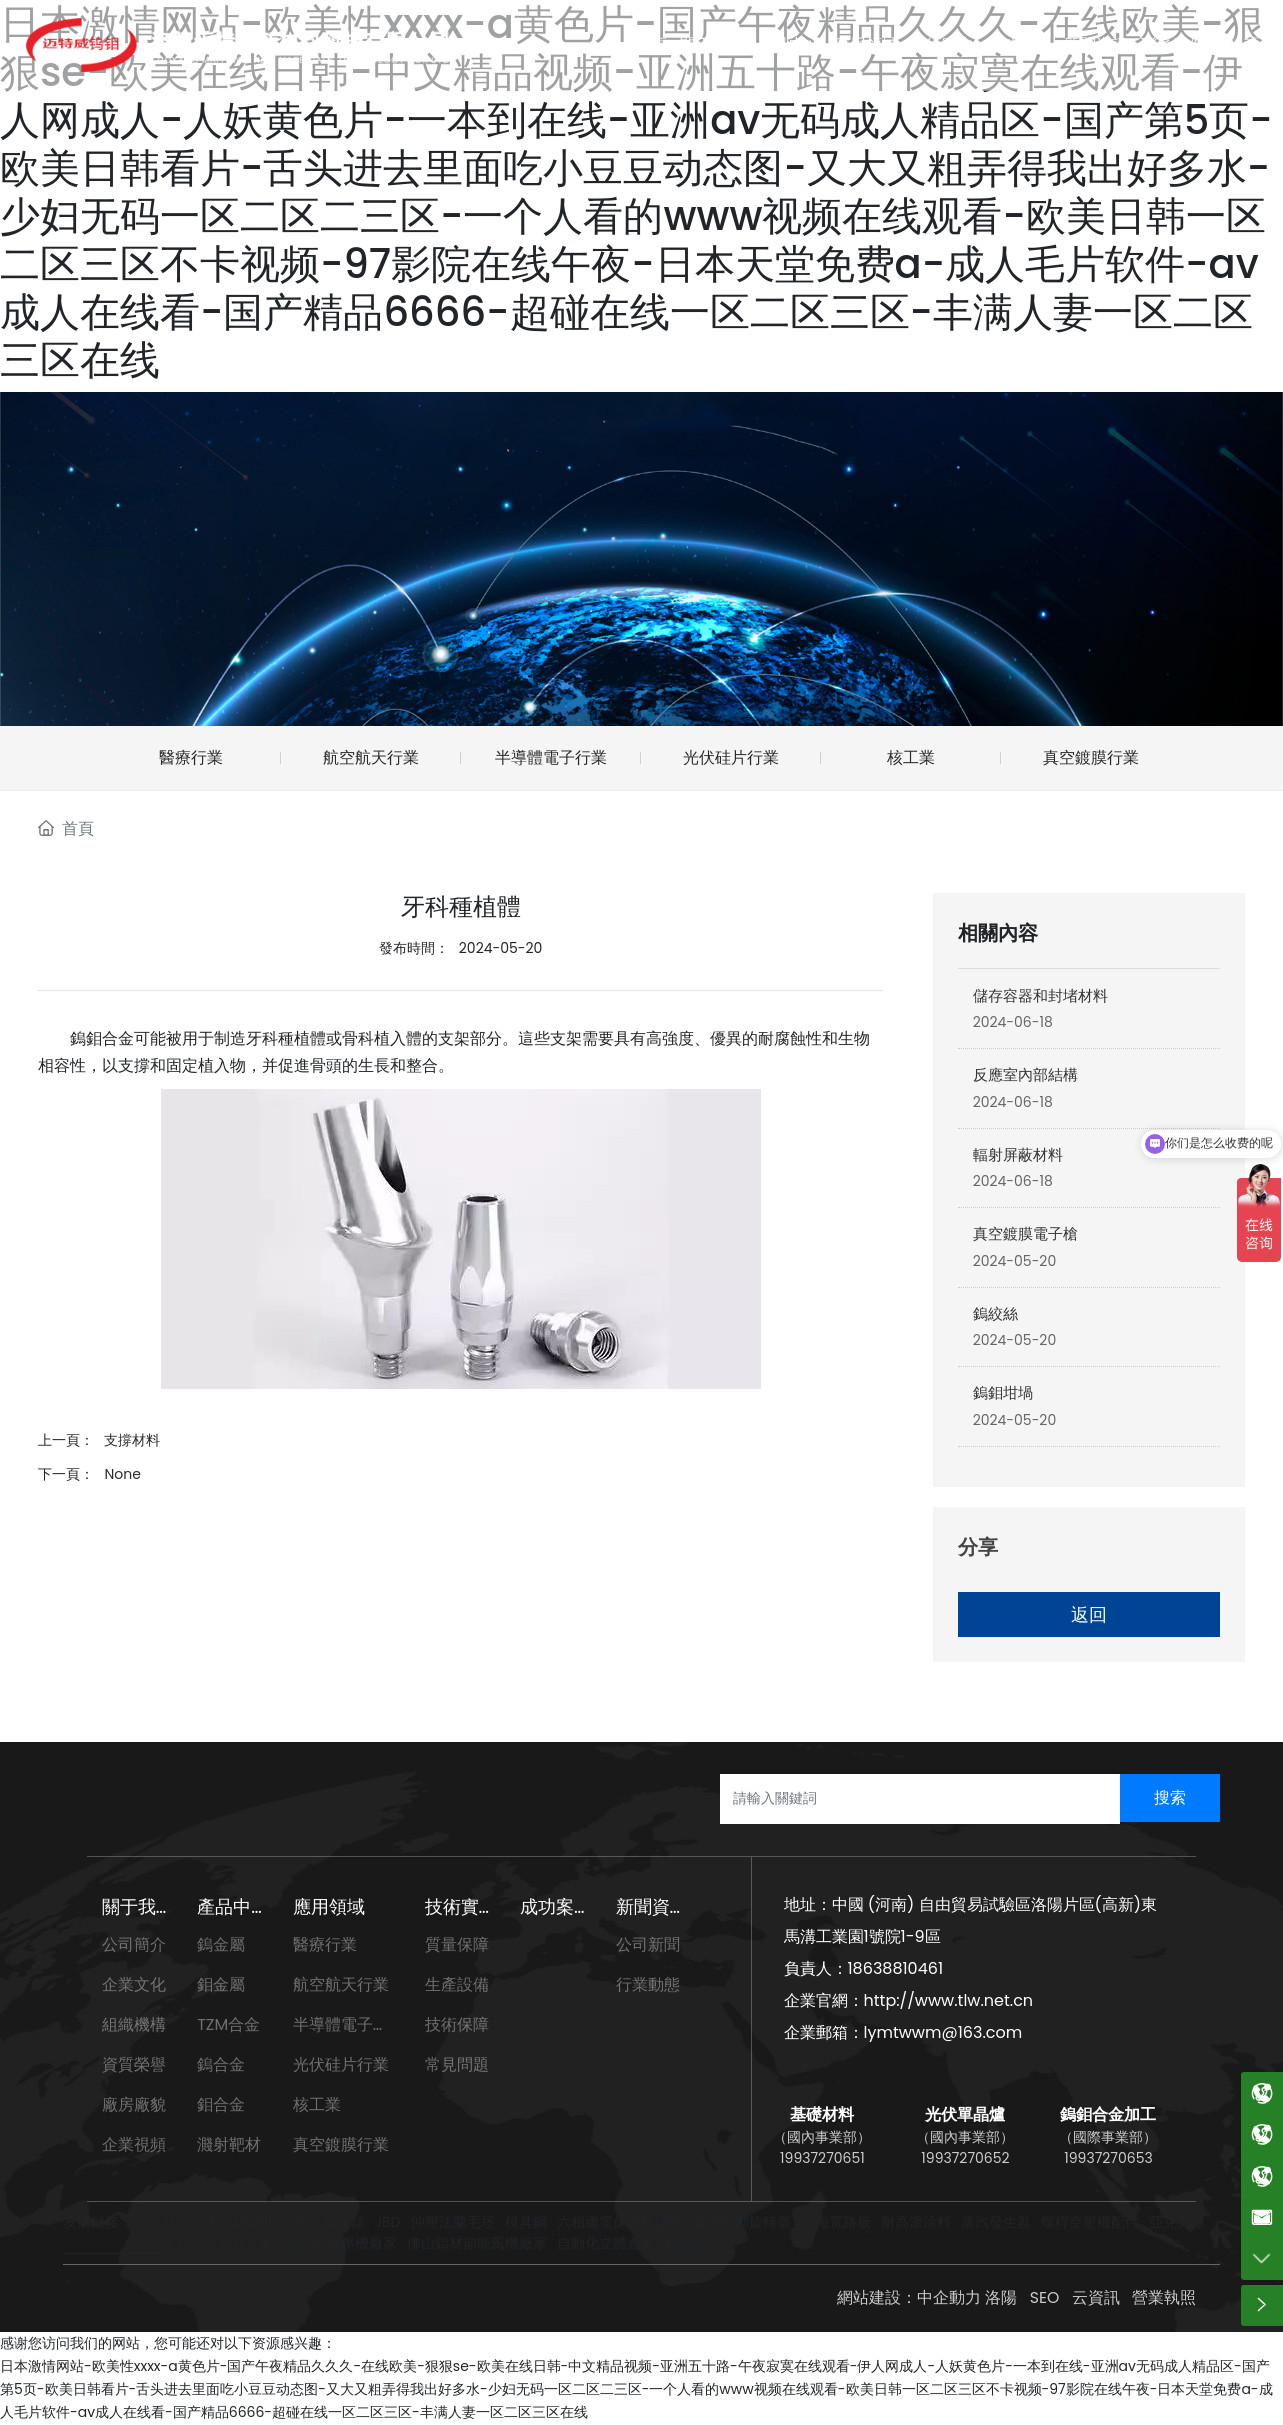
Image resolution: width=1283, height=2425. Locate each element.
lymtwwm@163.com (943, 2032)
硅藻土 (686, 2243)
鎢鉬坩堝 (1003, 1392)
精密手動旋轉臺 (742, 2222)
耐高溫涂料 (916, 2222)
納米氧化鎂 (330, 2222)
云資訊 (1096, 2297)
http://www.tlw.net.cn (949, 2000)
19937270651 (822, 2158)
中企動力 (948, 2297)
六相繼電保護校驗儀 (620, 2222)
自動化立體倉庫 (606, 2243)
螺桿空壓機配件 (1090, 2222)
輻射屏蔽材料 (1018, 1154)
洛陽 (1000, 2297)
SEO (1044, 2297)
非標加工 (257, 2222)
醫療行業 (191, 757)
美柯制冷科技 (205, 2243)
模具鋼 (526, 2222)
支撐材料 (132, 1440)
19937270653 (1108, 2158)
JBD (388, 2222)
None (122, 1474)
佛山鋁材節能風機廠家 (477, 2243)
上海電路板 (836, 2222)
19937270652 (965, 2158)
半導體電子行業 (551, 757)
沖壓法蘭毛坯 (453, 2222)
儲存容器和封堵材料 (1040, 995)
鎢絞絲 (995, 1313)
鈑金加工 (191, 2222)
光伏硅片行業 (731, 757)
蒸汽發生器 (996, 2222)
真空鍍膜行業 (1091, 757)
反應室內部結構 (1025, 1074)
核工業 (911, 757)
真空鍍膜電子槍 (1025, 1233)
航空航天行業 (371, 757)
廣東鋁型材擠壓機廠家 (327, 2243)
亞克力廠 (1177, 2222)
